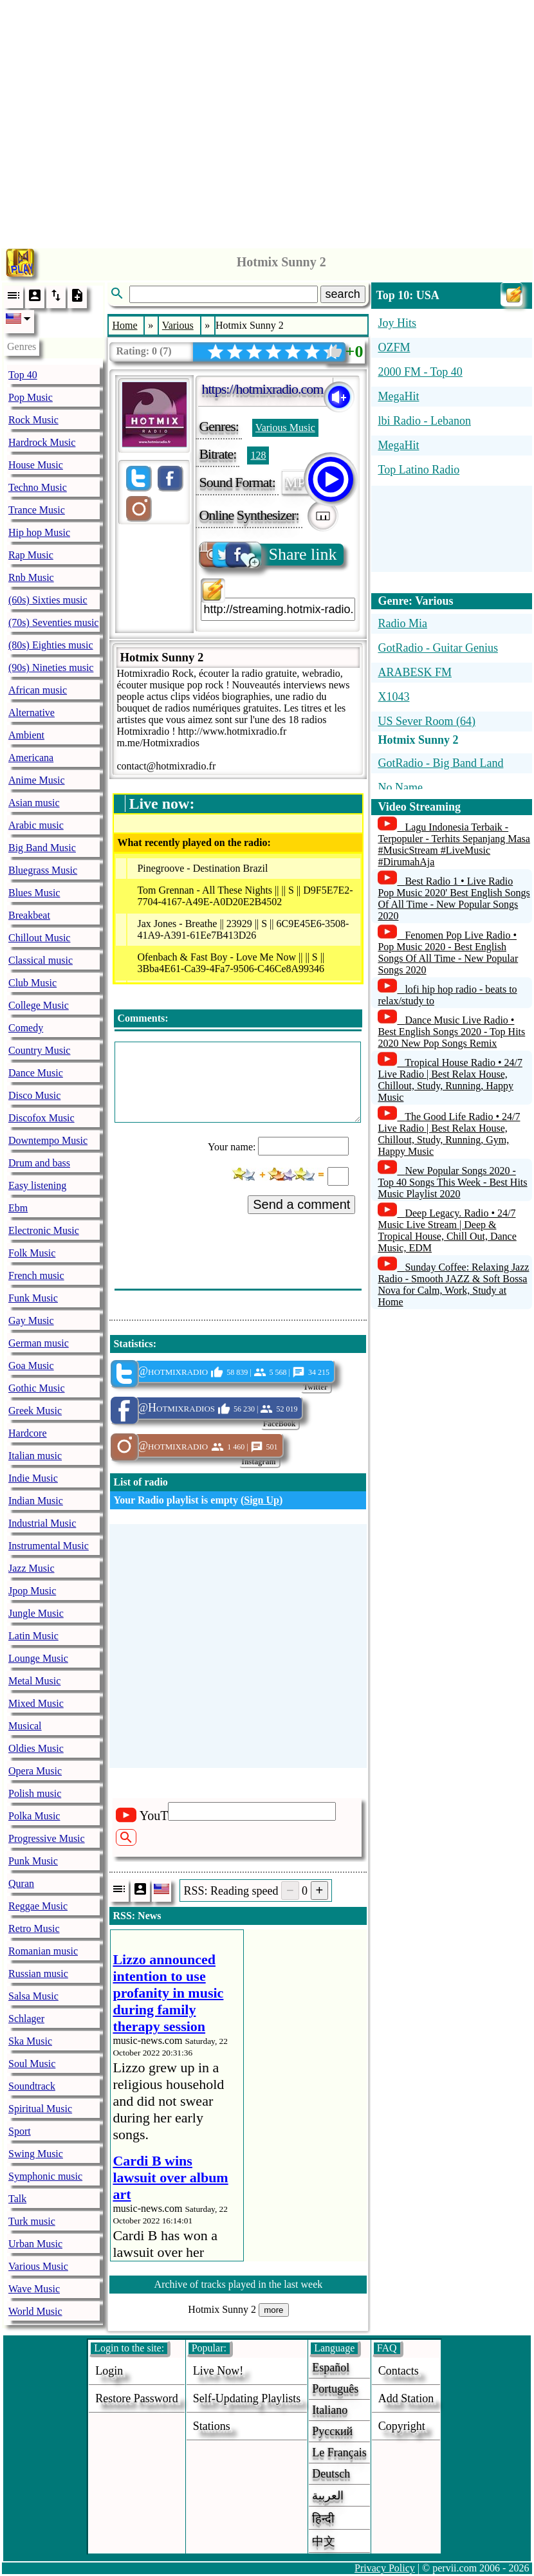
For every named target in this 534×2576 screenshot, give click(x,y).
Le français (339, 2452)
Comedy (25, 1027)
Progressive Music (46, 1838)
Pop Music (30, 397)
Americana (30, 757)
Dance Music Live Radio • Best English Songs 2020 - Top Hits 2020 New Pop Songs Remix (451, 1032)
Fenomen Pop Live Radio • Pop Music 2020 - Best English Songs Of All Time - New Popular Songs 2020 (448, 952)
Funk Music (33, 1298)
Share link (268, 555)
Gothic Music (36, 1388)
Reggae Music (38, 1905)
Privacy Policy (384, 2567)
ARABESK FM (415, 672)
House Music (35, 464)
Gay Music (31, 1320)
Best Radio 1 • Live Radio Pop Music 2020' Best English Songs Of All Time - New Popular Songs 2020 (453, 898)
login (109, 2370)
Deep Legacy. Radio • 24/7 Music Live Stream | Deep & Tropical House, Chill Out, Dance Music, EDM (447, 1230)
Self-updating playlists (247, 2398)
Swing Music (35, 2153)
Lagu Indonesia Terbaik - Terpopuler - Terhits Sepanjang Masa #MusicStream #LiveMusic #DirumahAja (454, 844)
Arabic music (36, 825)
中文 (323, 2541)
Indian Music (35, 1500)
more (273, 2310)
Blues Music (34, 892)
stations (211, 2426)
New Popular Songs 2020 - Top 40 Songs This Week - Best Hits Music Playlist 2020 (452, 1182)
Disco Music (34, 1095)
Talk (17, 2198)
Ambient (26, 735)
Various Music (38, 2266)
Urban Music (35, 2243)
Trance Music (36, 509)
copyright (401, 2426)
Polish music (34, 1793)
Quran (21, 1883)
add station (406, 2398)
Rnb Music (31, 577)
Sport (19, 2131)
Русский (332, 2431)
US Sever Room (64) (426, 721)
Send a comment (301, 1204)
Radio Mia (402, 623)
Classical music (40, 960)
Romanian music (43, 1951)
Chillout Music (39, 937)
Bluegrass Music (42, 870)
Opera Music (35, 1770)
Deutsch (331, 2473)
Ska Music (30, 2041)
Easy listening (37, 1185)
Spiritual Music (40, 2108)
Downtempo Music (47, 1140)
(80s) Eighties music (50, 644)
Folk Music (31, 1252)
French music (36, 1275)
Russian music (38, 1973)
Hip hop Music (39, 532)
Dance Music (35, 1072)
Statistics (132, 1343)
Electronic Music (43, 1230)
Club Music (32, 982)
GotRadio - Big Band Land (440, 763)
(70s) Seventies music (53, 622)
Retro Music (34, 1928)
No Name (400, 787)
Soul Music (31, 2063)
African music (37, 690)
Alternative (31, 712)
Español (330, 2367)
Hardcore (27, 1433)
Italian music (35, 1455)
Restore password (136, 2398)
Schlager (26, 2018)
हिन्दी (323, 2518)
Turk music (31, 2221)
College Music (38, 1005)
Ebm (18, 1207)
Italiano (329, 2410)
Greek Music (35, 1410)
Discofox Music (41, 1117)
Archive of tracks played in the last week (238, 2284)
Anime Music (36, 780)
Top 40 (22, 374)
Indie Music (33, 1478)
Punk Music (33, 1860)
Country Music (39, 1050)
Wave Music (34, 2288)
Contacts (398, 2370)
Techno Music (37, 487)
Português (335, 2388)
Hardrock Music (41, 442)
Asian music (34, 802)
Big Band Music (42, 847)
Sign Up (261, 1500)
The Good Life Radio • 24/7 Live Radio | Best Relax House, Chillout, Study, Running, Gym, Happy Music (449, 1134)
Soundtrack (31, 2086)
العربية (328, 2495)
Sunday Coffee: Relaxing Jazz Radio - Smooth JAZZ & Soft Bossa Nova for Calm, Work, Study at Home (453, 1284)
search (343, 294)
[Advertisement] (267, 120)
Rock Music (33, 419)
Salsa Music (33, 1996)
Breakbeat (29, 915)
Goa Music (31, 1365)
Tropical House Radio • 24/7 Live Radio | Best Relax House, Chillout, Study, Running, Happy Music (450, 1080)
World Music (35, 2311)
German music (38, 1343)
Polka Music (34, 1815)
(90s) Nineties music (50, 667)
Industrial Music (42, 1523)
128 (258, 455)
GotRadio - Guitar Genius (437, 647)
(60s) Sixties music (47, 599)
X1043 (393, 696)
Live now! (218, 2370)
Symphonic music (45, 2176)
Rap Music (30, 554)
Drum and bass (39, 1162)
